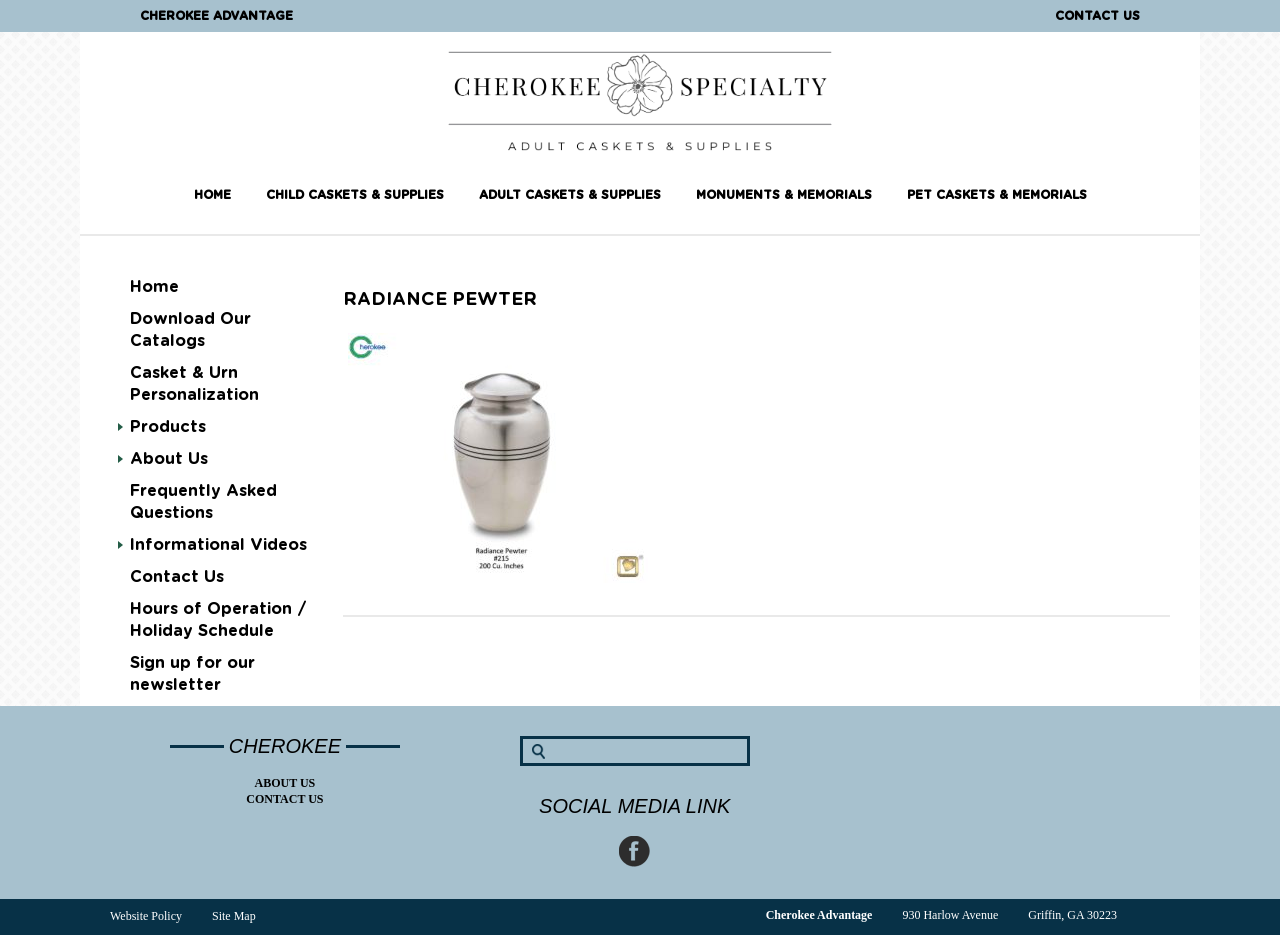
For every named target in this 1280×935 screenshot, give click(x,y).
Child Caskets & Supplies (355, 195)
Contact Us (1097, 16)
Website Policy (146, 916)
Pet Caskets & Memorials (997, 195)
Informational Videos (218, 545)
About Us (169, 459)
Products (168, 427)
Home (212, 195)
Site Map (234, 916)
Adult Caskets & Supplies (570, 195)
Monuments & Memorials (784, 195)
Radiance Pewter (440, 300)
